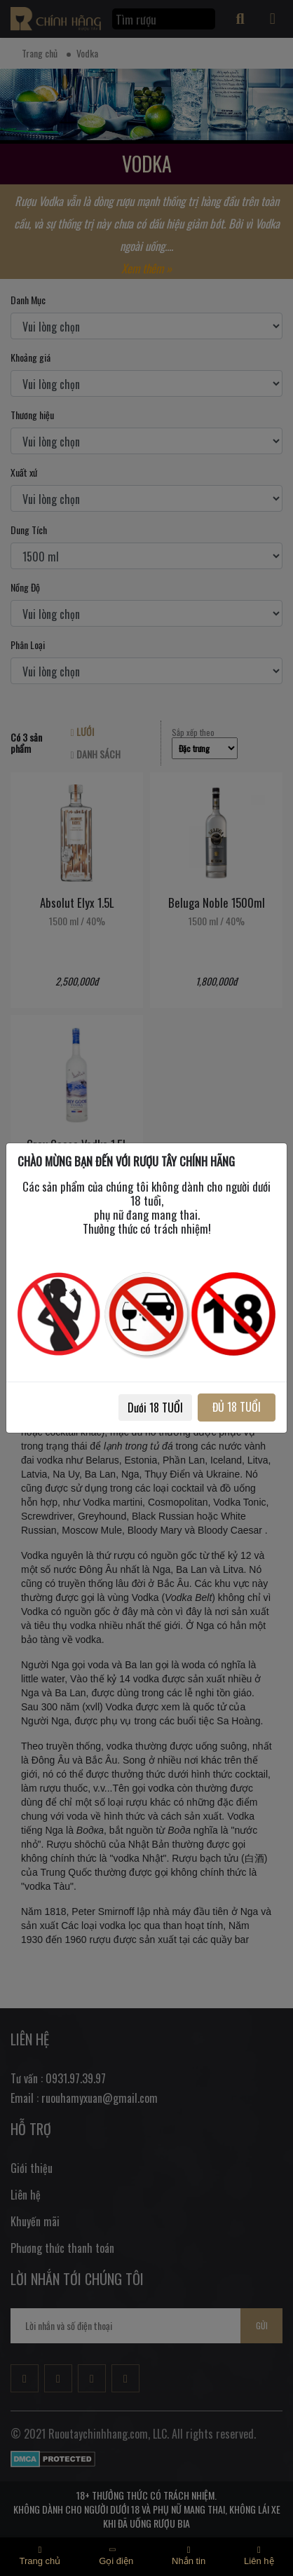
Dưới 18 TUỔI (155, 1407)
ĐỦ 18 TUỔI (236, 1406)
